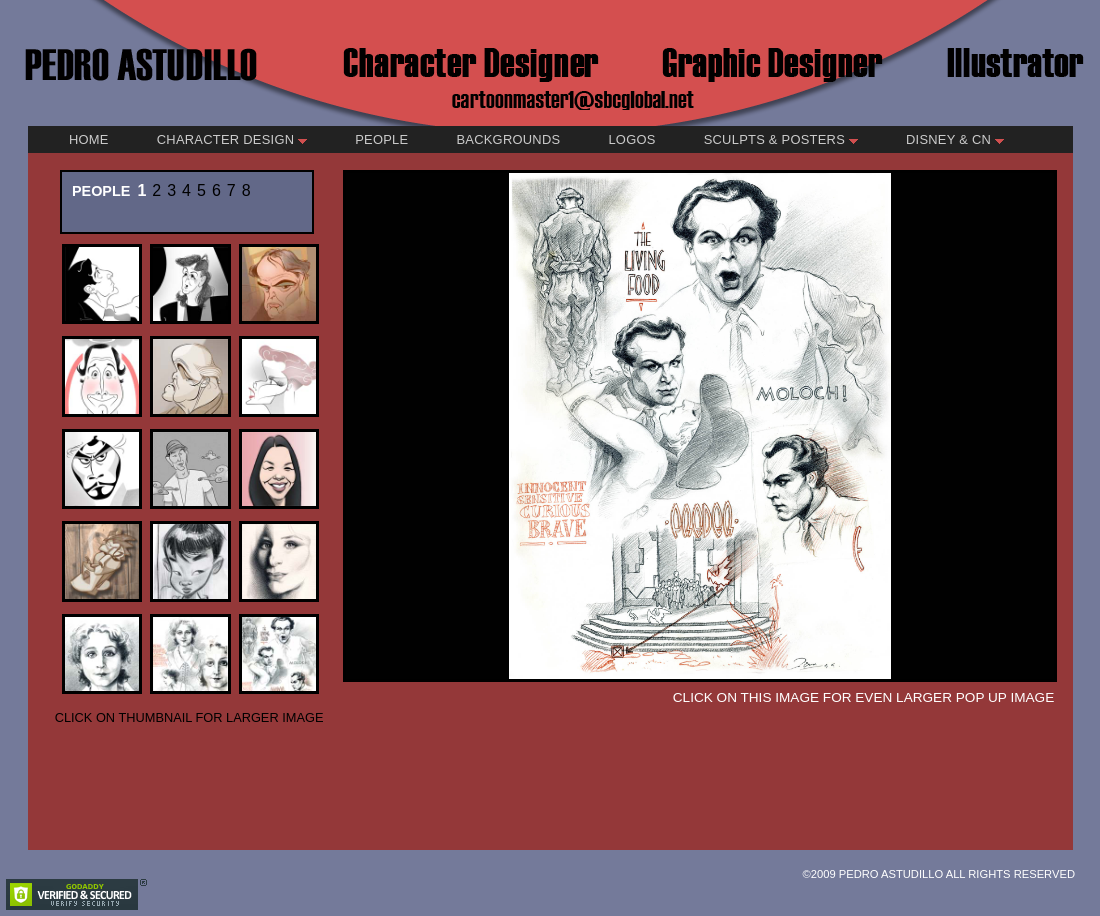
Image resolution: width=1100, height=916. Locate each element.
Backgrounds (508, 139)
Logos (631, 139)
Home (89, 139)
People (381, 139)
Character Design (232, 139)
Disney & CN (955, 139)
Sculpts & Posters (781, 139)
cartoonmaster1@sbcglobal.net (573, 98)
